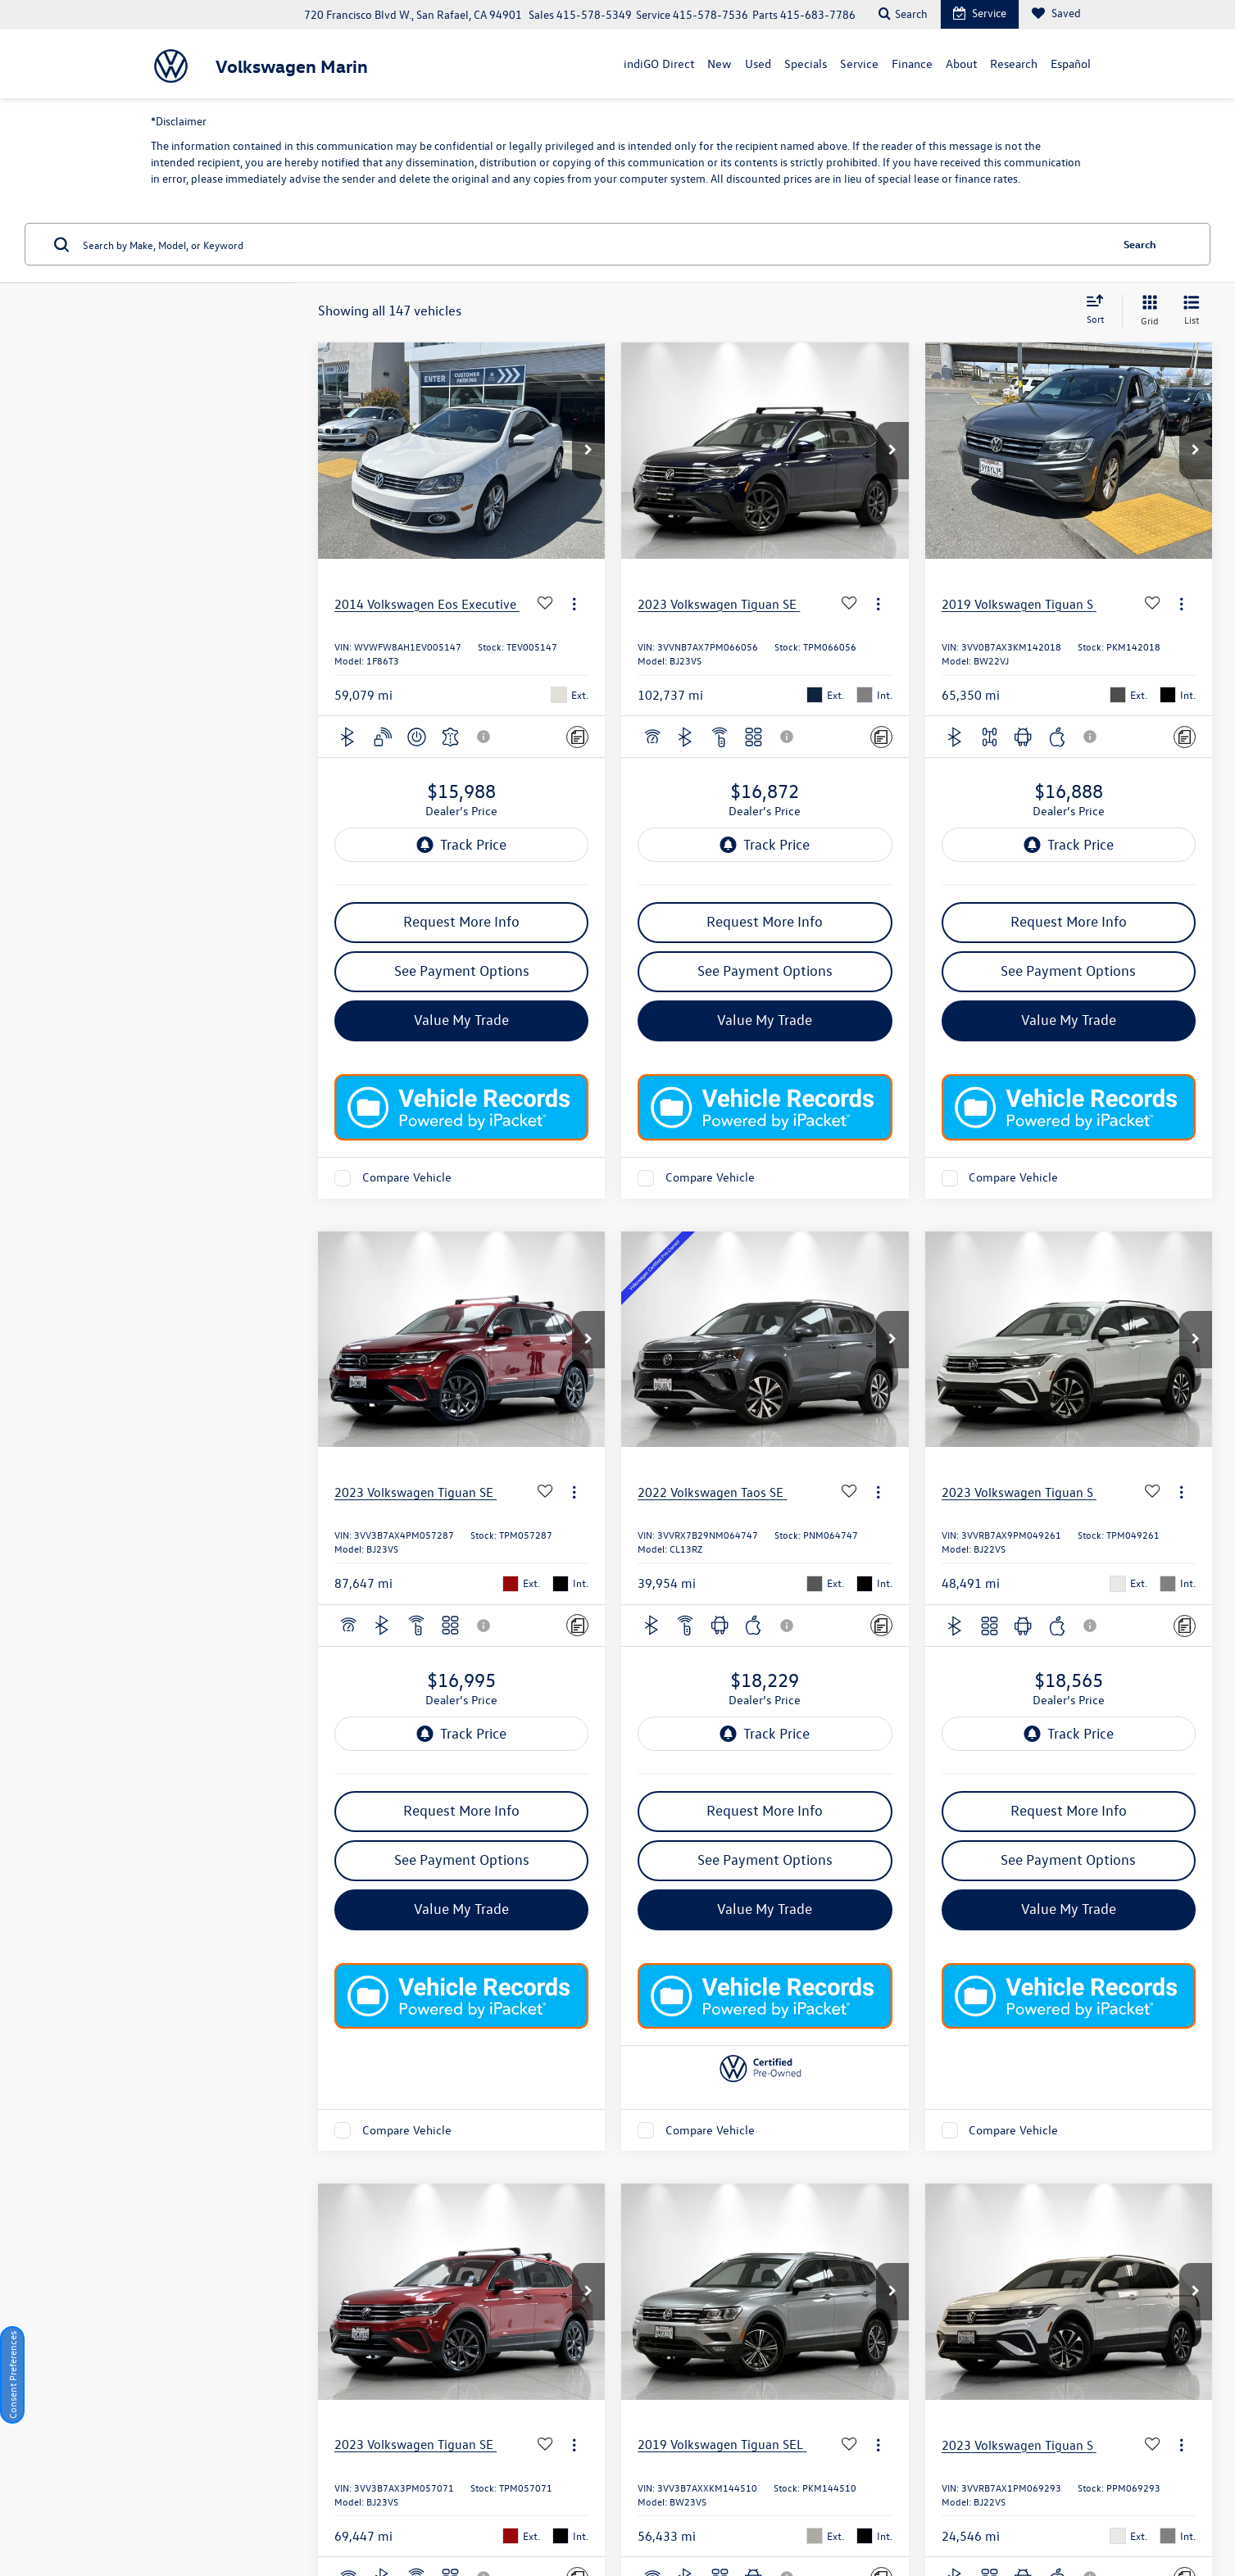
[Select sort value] (1100, 310)
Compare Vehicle (407, 1178)
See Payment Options (461, 970)
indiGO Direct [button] (659, 63)
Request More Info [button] (461, 921)
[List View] (1191, 311)
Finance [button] (912, 63)
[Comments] (577, 737)
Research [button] (1013, 63)
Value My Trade (461, 1019)
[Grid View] (1146, 311)
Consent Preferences (12, 2375)
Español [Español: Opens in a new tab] (1071, 63)
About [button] (961, 63)
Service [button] (859, 63)
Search (1140, 244)
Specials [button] (805, 63)
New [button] (719, 63)
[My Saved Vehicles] (1056, 14)
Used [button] (758, 63)
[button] (588, 450)
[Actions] (574, 603)
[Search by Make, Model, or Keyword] (594, 244)
